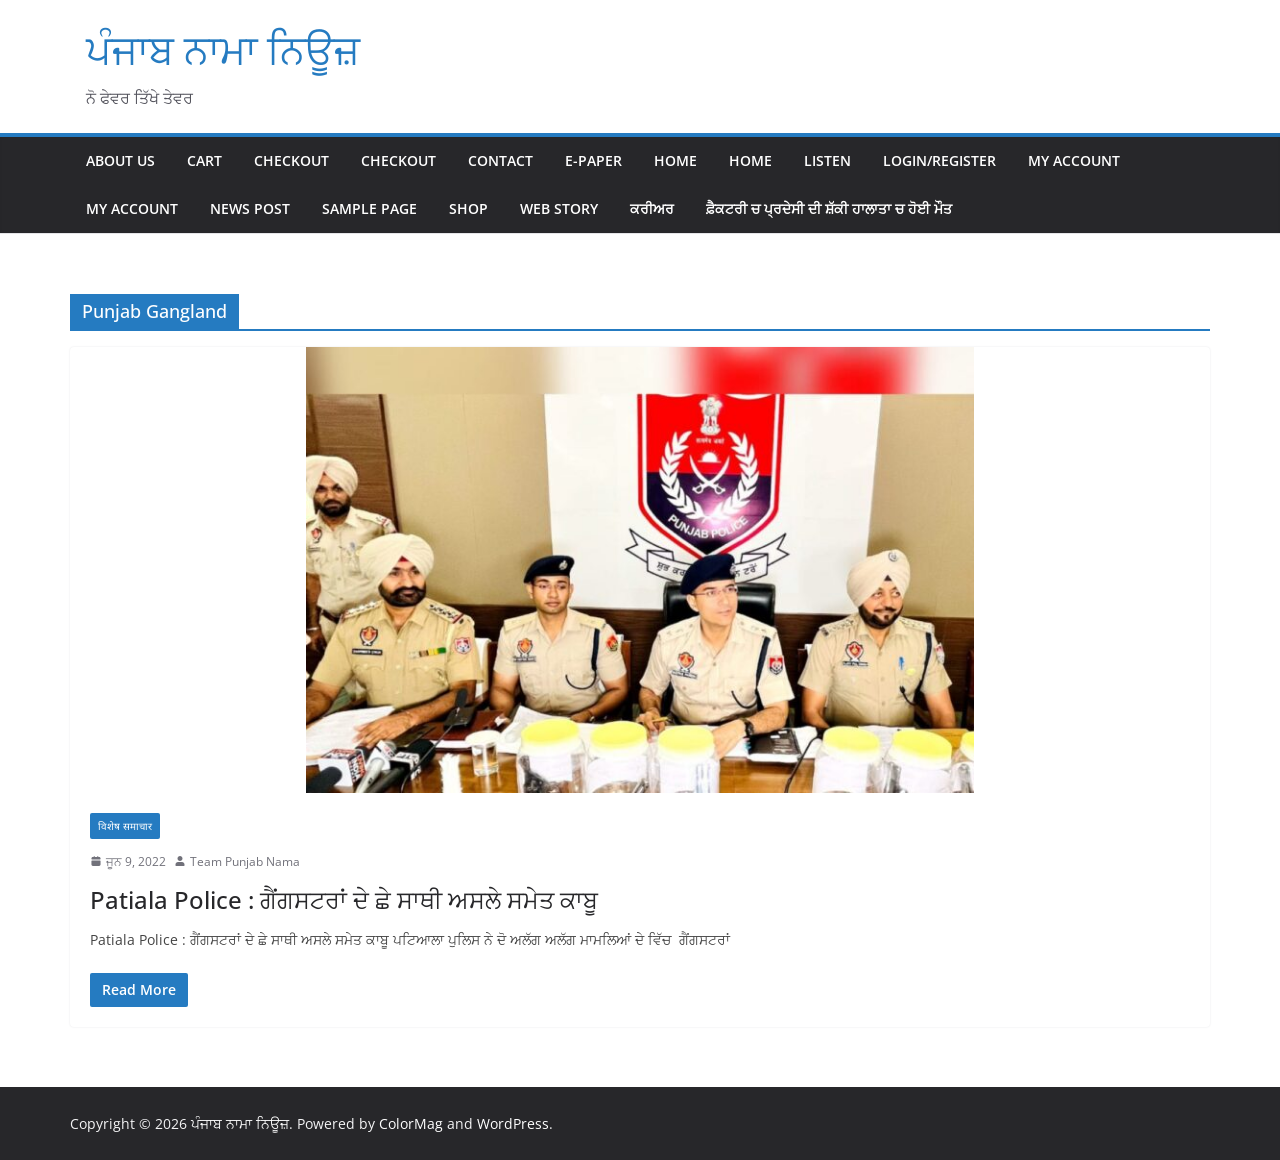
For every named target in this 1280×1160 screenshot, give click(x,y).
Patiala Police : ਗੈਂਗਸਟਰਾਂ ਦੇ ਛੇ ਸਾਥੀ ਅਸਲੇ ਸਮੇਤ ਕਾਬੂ (344, 899)
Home (675, 160)
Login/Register (939, 160)
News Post (250, 208)
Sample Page (369, 208)
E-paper (593, 160)
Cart (204, 160)
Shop (468, 208)
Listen (827, 160)
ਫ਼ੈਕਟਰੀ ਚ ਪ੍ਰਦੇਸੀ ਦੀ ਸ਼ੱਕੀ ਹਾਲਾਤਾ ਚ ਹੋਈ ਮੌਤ (829, 208)
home (750, 160)
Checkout (291, 160)
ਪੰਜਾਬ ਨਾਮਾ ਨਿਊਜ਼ (223, 49)
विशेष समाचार (125, 826)
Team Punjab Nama (245, 861)
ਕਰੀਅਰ (652, 208)
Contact (500, 160)
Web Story (559, 208)
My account (1074, 160)
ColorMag (411, 1123)
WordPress (513, 1123)
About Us (120, 160)
